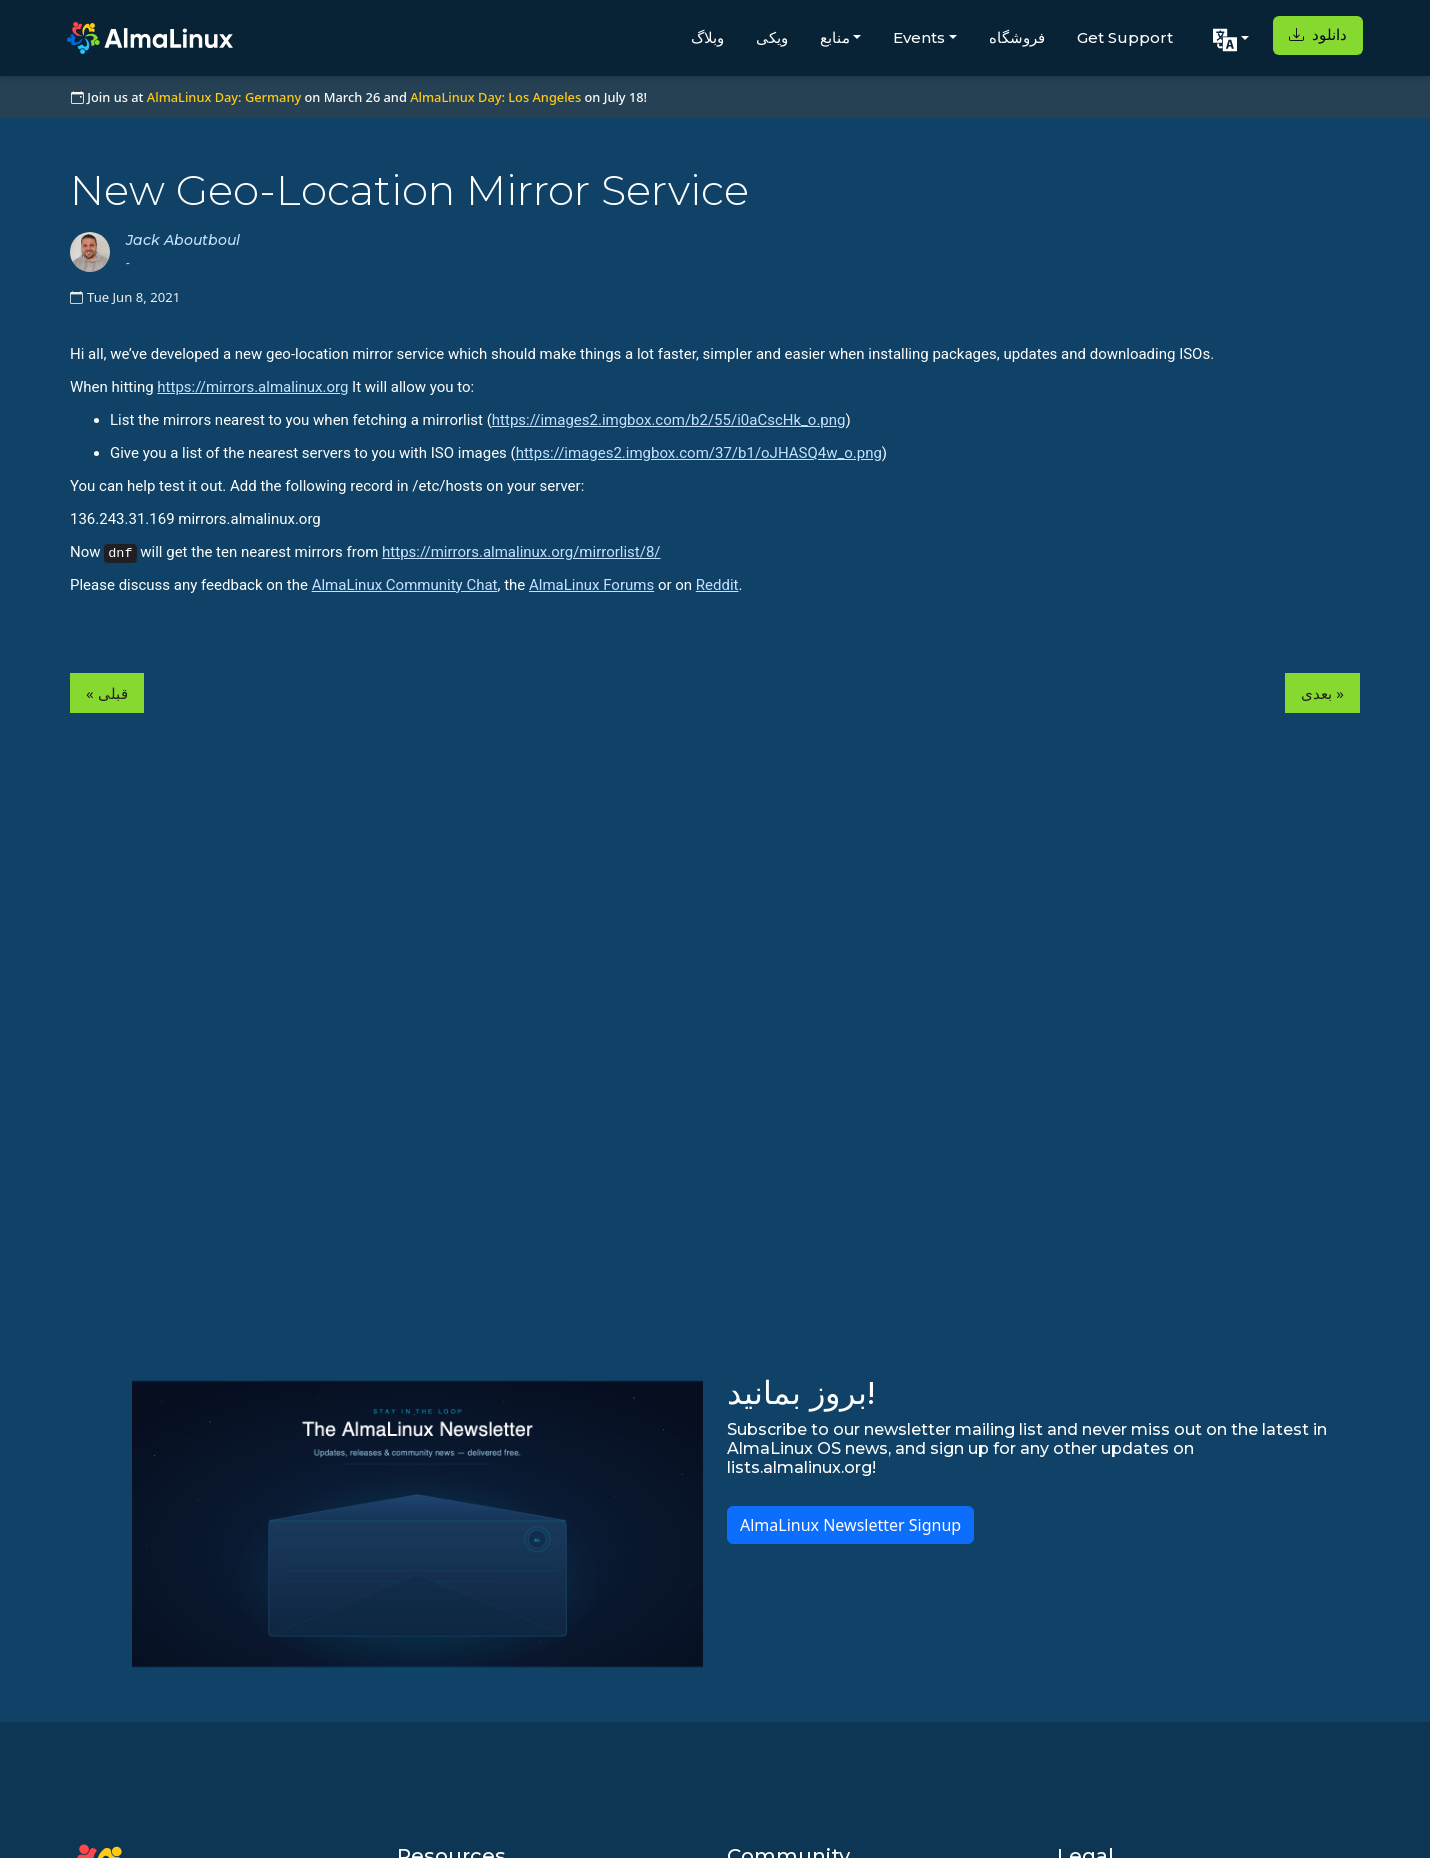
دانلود (1318, 34)
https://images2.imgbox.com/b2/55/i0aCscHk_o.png (669, 420)
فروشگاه (1017, 37)
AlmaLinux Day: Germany (224, 97)
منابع (835, 37)
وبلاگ (707, 37)
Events (919, 37)
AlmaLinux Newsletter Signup (850, 1525)
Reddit (717, 585)
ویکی (772, 37)
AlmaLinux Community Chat (405, 585)
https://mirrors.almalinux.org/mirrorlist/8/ (521, 552)
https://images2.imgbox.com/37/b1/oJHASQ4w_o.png (699, 453)
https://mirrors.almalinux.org (252, 387)
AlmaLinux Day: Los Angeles (495, 97)
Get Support (1125, 37)
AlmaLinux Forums (591, 585)
